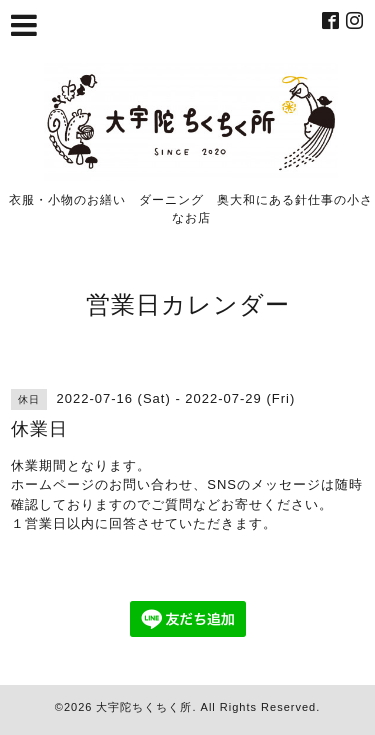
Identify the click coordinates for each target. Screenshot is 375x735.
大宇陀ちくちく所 (144, 707)
